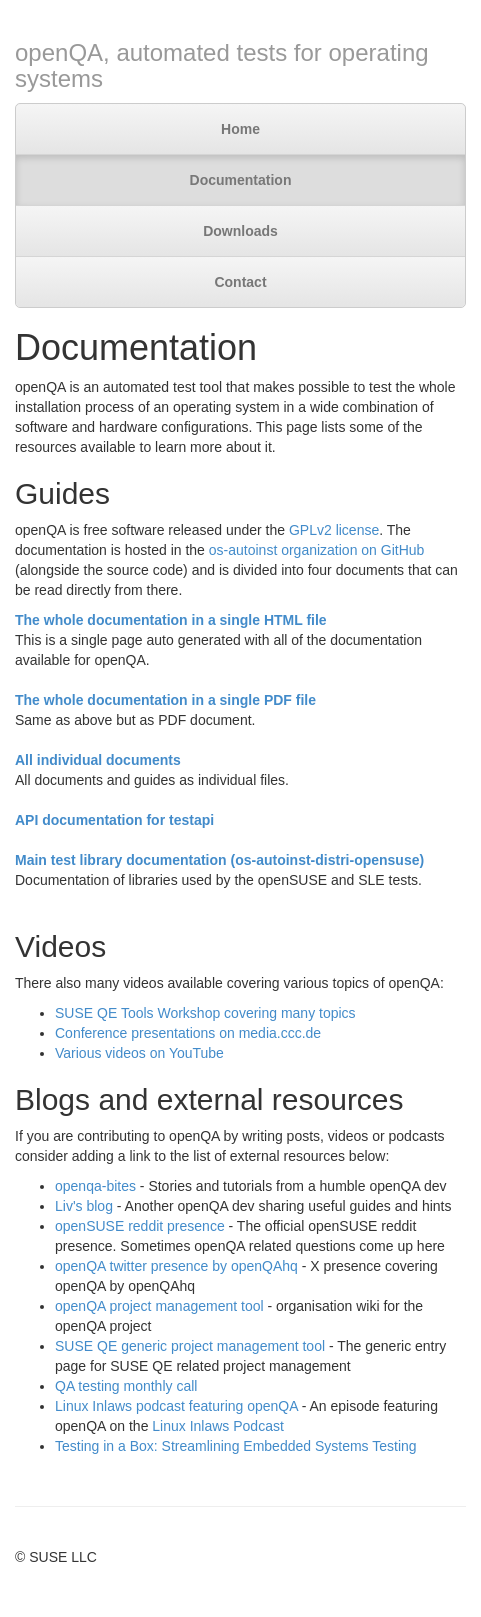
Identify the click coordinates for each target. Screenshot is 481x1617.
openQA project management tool (159, 1306)
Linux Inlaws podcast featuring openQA (176, 1406)
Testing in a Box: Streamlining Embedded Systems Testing (236, 1446)
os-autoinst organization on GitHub (317, 550)
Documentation (241, 180)
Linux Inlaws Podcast (218, 1426)
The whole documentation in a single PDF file (165, 700)
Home (240, 129)
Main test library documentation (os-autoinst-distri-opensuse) (219, 860)
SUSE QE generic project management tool (190, 1346)
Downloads (240, 231)
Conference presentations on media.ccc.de (188, 1033)
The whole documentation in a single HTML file (171, 620)
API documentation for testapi (114, 820)
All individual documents (98, 760)
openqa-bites (95, 1186)
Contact (240, 282)
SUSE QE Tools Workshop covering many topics (205, 1013)
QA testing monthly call (126, 1386)
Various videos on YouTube (139, 1053)
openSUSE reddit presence (140, 1226)
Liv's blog (84, 1206)
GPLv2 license (334, 530)
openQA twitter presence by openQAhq (176, 1266)
